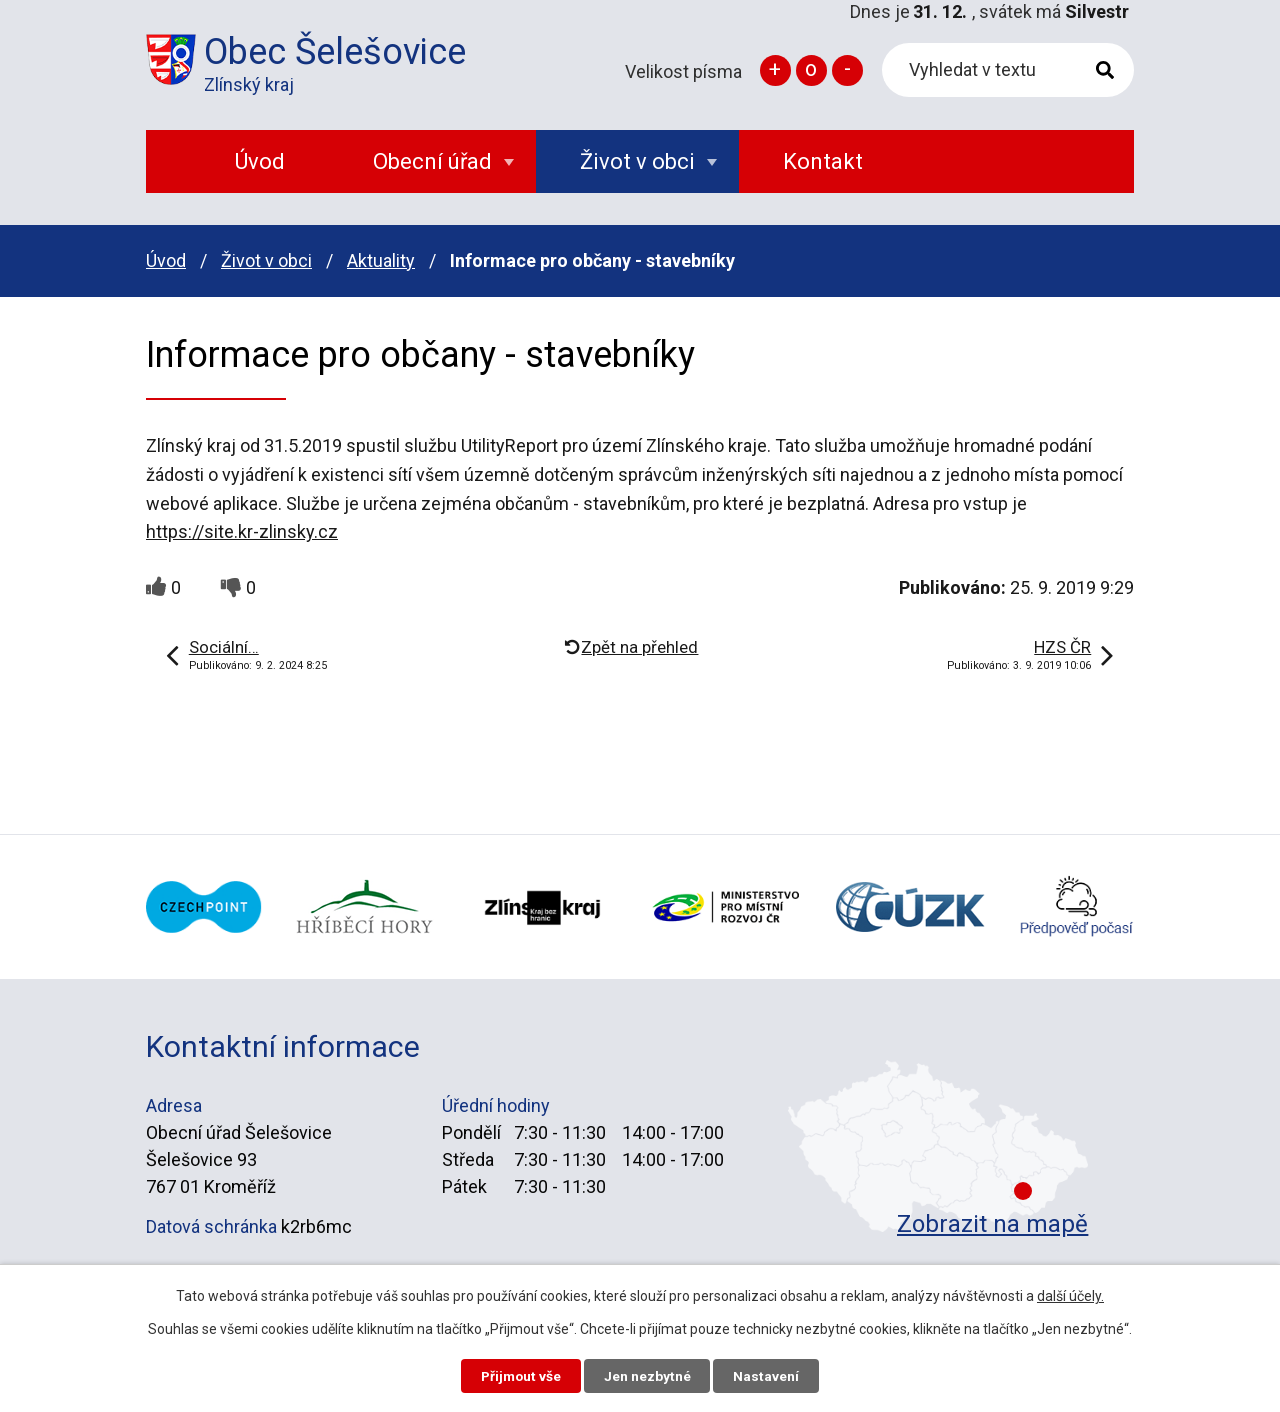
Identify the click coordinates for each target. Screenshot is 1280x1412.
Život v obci (266, 260)
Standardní (811, 70)
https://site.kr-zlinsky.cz (242, 531)
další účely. (1070, 1295)
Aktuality (381, 260)
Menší (847, 70)
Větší (775, 70)
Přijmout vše (518, 1375)
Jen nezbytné (648, 1375)
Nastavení (770, 1375)
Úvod (166, 260)
